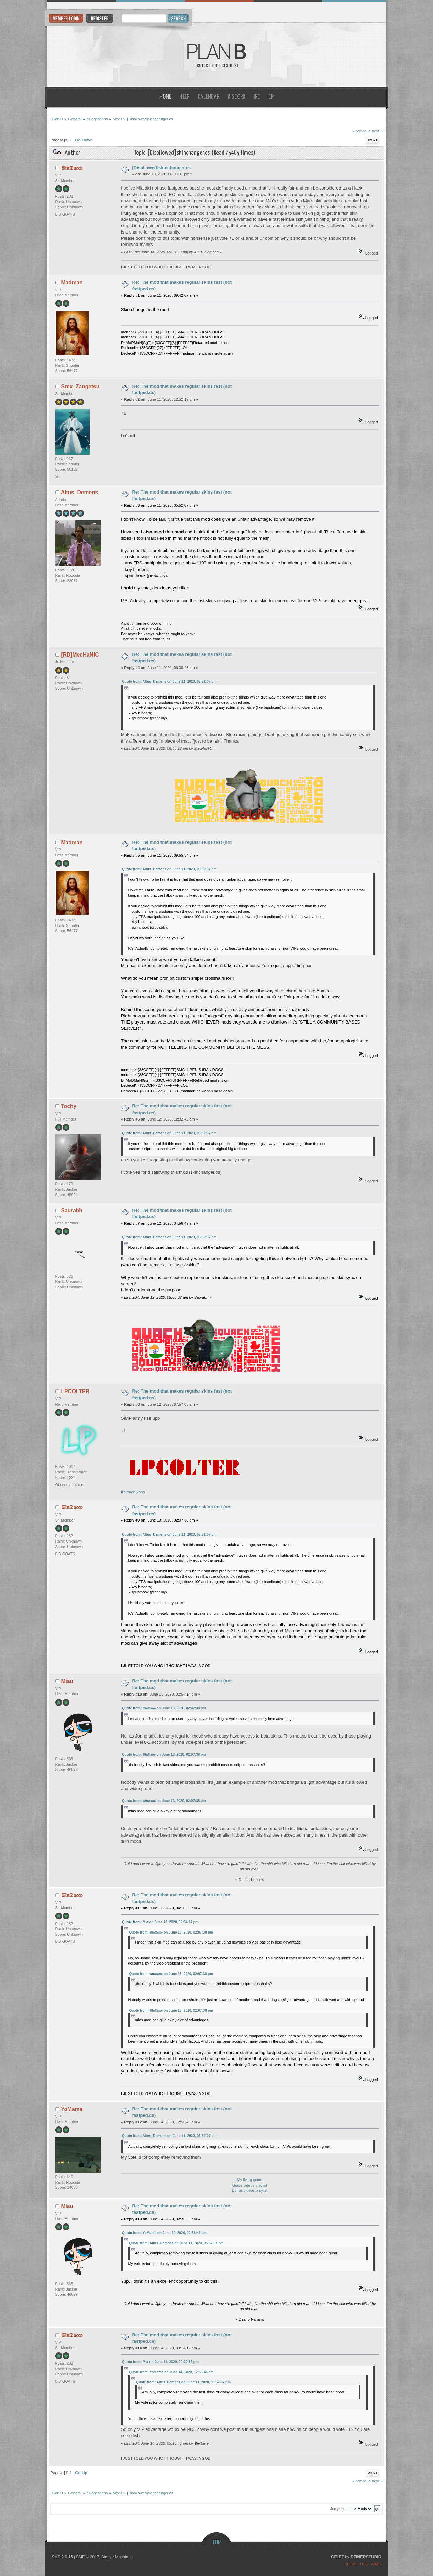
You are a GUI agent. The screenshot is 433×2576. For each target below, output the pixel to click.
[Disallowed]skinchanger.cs (161, 167)
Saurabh (71, 1210)
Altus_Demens (79, 492)
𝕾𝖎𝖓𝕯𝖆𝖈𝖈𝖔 (71, 168)
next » (377, 131)
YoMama (71, 2109)
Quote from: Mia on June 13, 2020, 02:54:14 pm (160, 1922)
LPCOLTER (75, 1391)
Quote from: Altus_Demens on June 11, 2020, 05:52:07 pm (169, 681)
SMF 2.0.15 (62, 2557)
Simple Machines (117, 2557)
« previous (361, 131)
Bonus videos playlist (249, 2190)
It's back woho (183, 1490)
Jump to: (337, 2509)
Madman (72, 282)
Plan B (216, 55)
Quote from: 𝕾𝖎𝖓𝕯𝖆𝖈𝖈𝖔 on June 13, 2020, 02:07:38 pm (164, 1708)
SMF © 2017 (87, 2557)
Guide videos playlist (249, 2185)
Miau (67, 1681)
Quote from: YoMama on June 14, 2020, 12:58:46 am (164, 2233)
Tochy (69, 1106)
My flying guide (250, 2180)
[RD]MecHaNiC (80, 655)
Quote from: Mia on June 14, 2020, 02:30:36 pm (160, 2362)
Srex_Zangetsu (80, 386)
